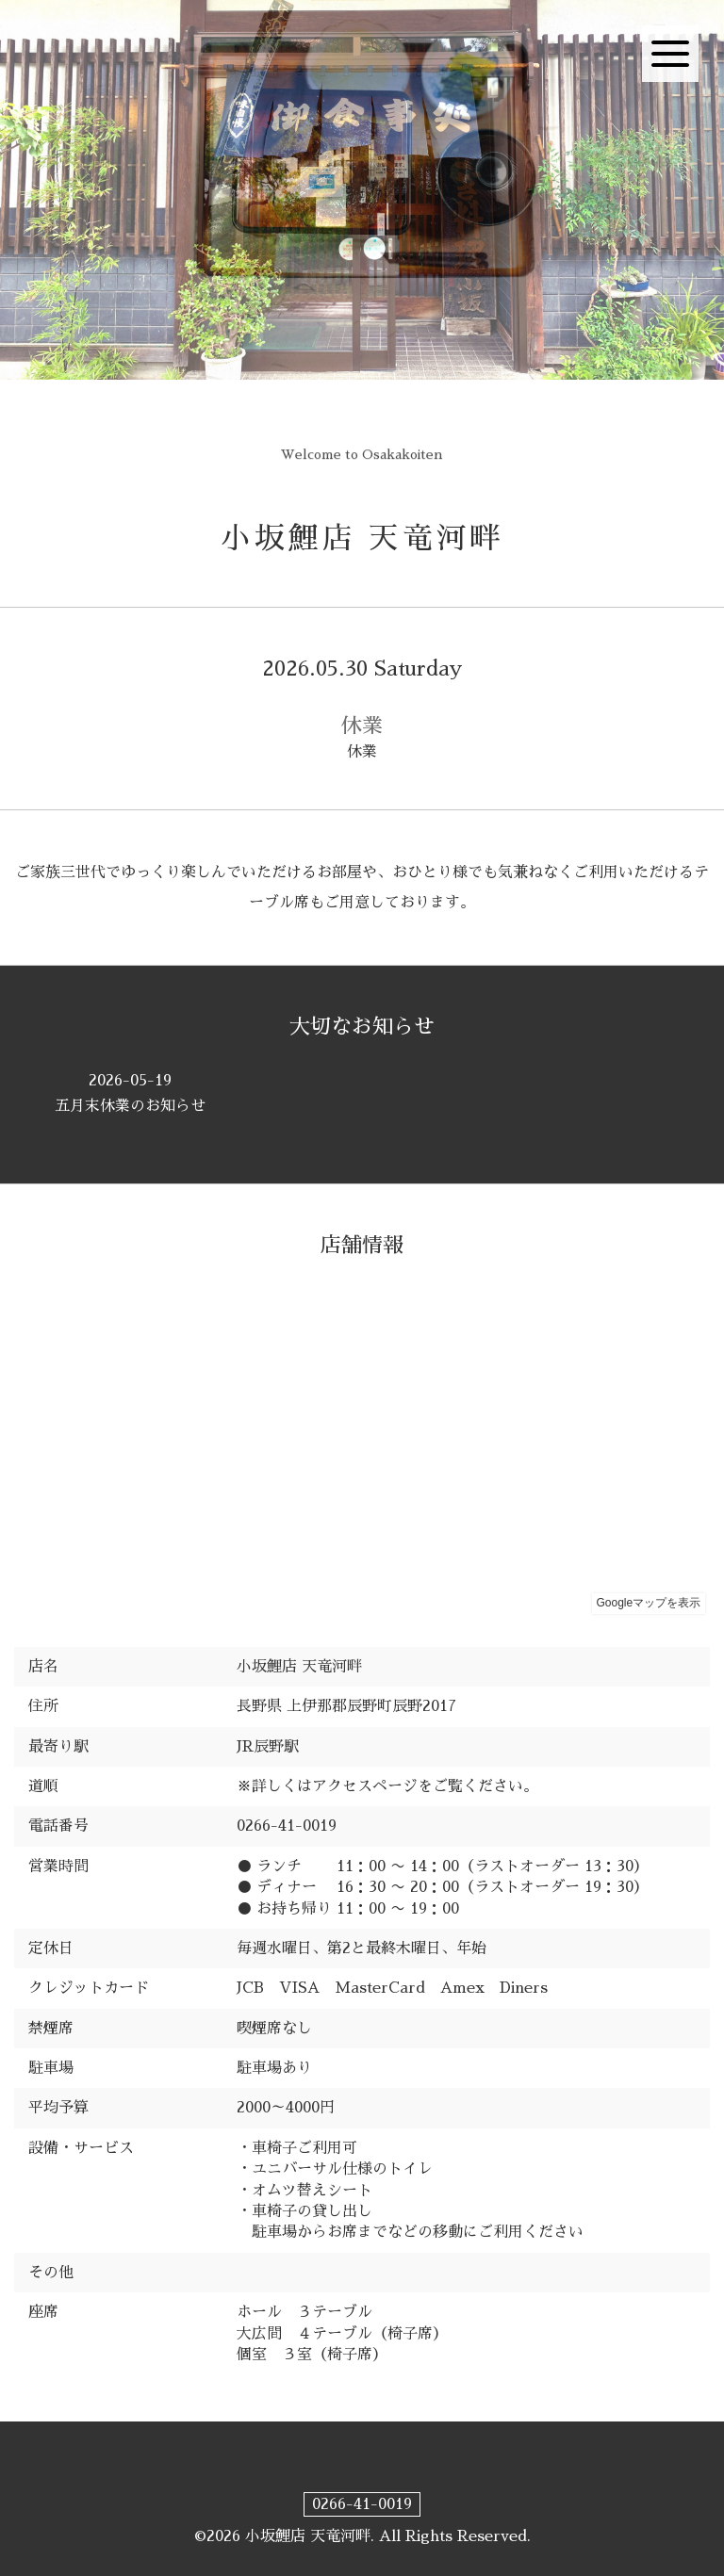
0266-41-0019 (362, 2504)
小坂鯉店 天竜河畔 (362, 538)
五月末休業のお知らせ (130, 1092)
